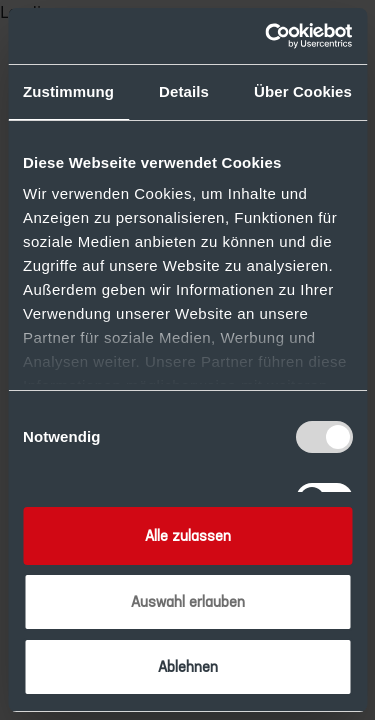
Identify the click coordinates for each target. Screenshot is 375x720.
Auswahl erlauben (188, 601)
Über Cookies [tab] (303, 91)
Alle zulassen (188, 535)
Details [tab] (184, 91)
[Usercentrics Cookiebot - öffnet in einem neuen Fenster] (267, 36)
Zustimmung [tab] (68, 91)
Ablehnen (188, 666)
